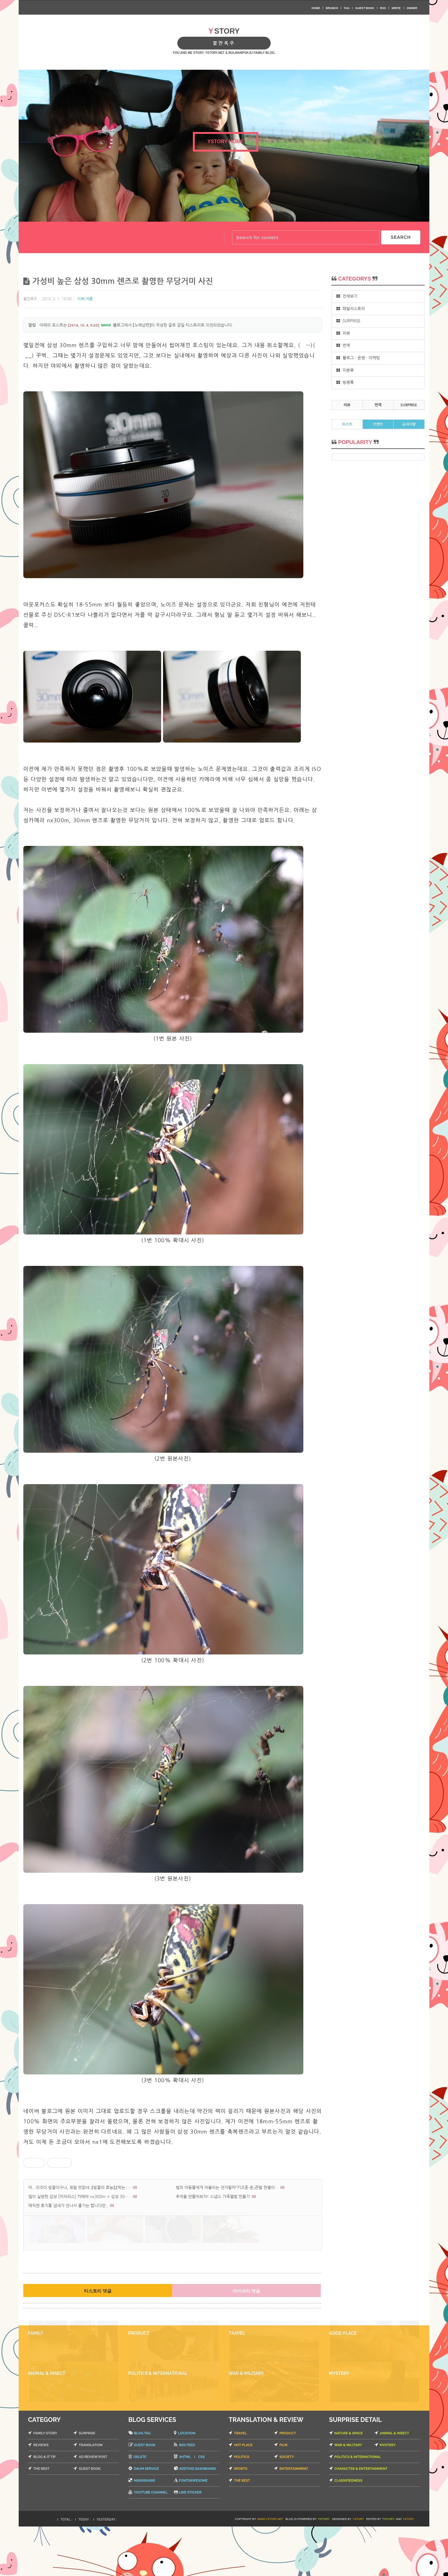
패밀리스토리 (350, 309)
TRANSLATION (90, 2495)
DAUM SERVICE (146, 2518)
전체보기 (346, 296)
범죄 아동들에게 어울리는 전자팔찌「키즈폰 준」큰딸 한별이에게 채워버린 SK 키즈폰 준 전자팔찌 (228, 2188)
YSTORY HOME (225, 142)
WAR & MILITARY (348, 2495)
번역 (343, 345)
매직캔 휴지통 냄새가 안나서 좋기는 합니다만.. (68, 2206)
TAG (346, 8)
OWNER (412, 8)
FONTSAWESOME (193, 2530)
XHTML (185, 2506)
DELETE (140, 2506)
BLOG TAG (142, 2483)
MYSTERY (388, 2495)
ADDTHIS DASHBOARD (197, 2518)
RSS (383, 8)
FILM (283, 2495)
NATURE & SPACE (348, 2483)
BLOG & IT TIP (44, 2506)
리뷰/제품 (85, 299)
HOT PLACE (243, 2495)
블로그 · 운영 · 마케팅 (358, 358)
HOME (315, 8)
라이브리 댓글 (246, 2307)
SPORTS (240, 2518)
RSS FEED (187, 2495)
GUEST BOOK (364, 8)
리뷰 (343, 333)
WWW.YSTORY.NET (270, 2568)
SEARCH (401, 237)
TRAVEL (240, 2483)
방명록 (345, 382)
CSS (201, 2506)
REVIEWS (41, 2495)
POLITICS (241, 2506)
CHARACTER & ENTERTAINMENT (361, 2518)
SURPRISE (348, 321)
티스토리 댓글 (97, 2307)
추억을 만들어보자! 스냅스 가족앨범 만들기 (213, 2197)
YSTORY (358, 2568)
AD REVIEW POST (93, 2506)
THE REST (41, 2518)
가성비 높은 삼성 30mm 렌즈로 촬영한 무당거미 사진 (122, 281)
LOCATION (186, 2483)
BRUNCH (332, 8)
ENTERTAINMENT (293, 2518)
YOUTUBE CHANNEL (151, 2542)
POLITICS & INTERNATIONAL (357, 2506)
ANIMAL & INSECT (394, 2483)
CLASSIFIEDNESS (348, 2530)
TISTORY (324, 2568)
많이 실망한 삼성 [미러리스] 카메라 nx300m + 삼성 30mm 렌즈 (80, 2197)
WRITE (396, 8)
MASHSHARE (144, 2530)
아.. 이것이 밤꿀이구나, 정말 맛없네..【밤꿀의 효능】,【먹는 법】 (80, 2188)
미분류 (345, 370)
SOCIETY (286, 2506)
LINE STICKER (190, 2542)
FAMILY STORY (45, 2483)
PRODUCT (287, 2483)
